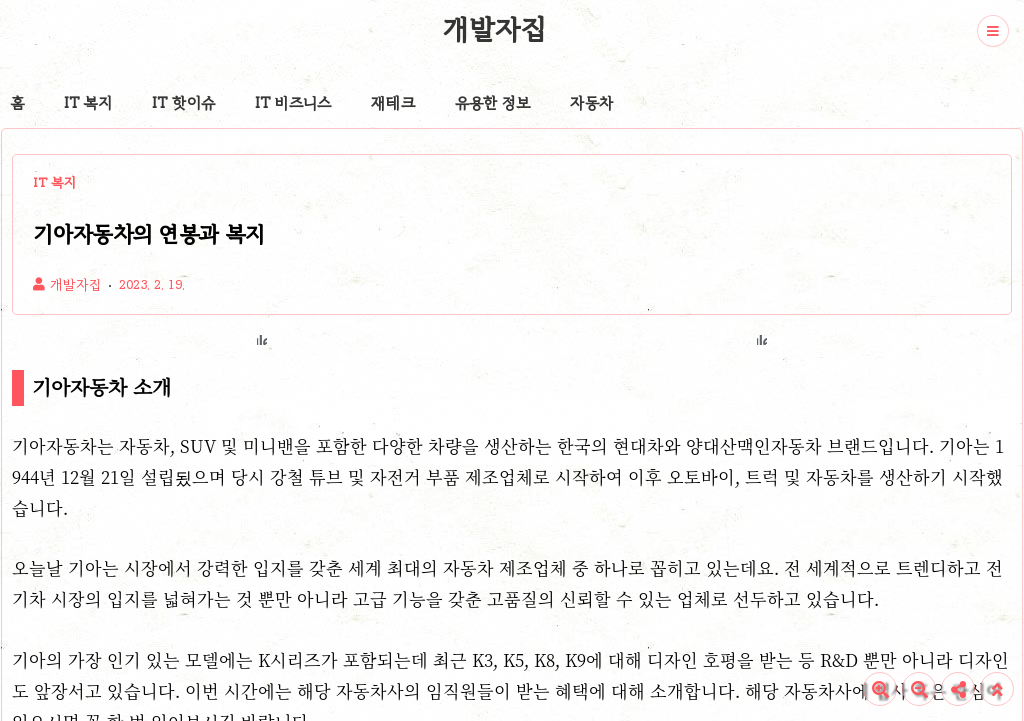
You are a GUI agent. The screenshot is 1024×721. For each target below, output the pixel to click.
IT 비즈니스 (293, 103)
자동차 (592, 103)
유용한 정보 (492, 103)
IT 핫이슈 (183, 103)
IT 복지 (88, 103)
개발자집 (494, 29)
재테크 (393, 103)
